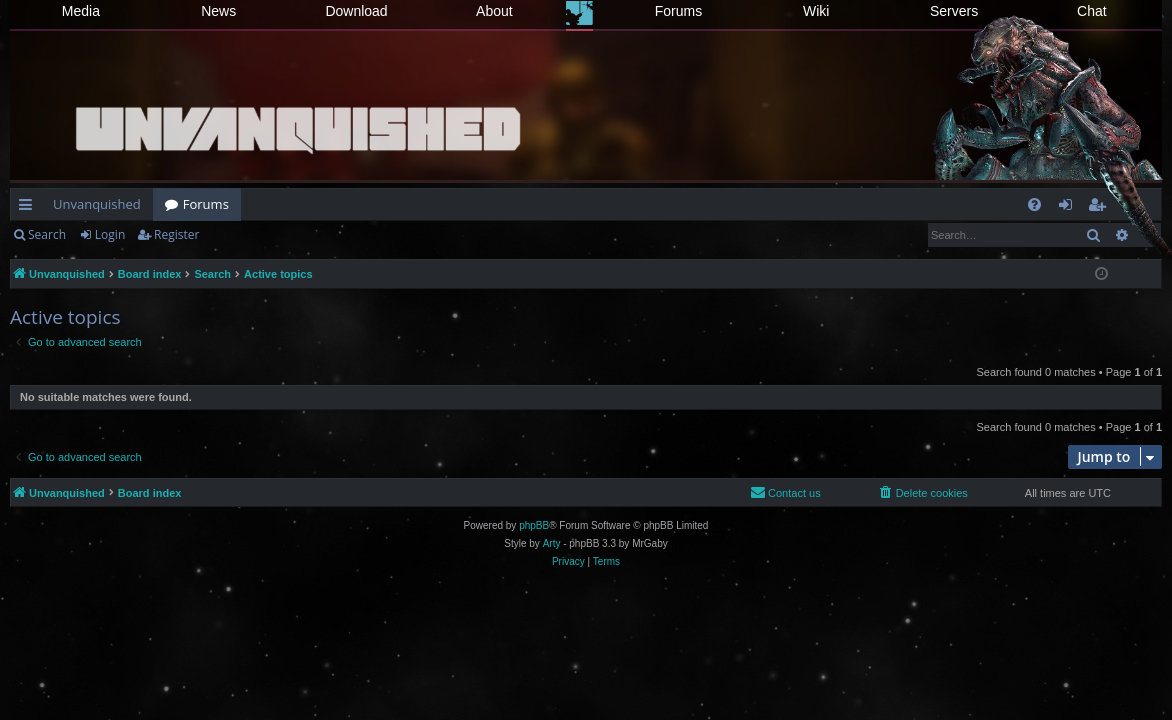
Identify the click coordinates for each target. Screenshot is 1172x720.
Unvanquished (97, 204)
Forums (678, 11)
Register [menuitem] (1101, 208)
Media (81, 11)
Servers (954, 11)
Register (176, 234)
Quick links (29, 208)
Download (356, 11)
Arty (552, 543)
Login (110, 234)
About (494, 11)
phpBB (534, 525)
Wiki (816, 11)
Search (47, 234)
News (218, 11)
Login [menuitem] (1069, 208)
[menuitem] (1034, 204)
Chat (1092, 11)
